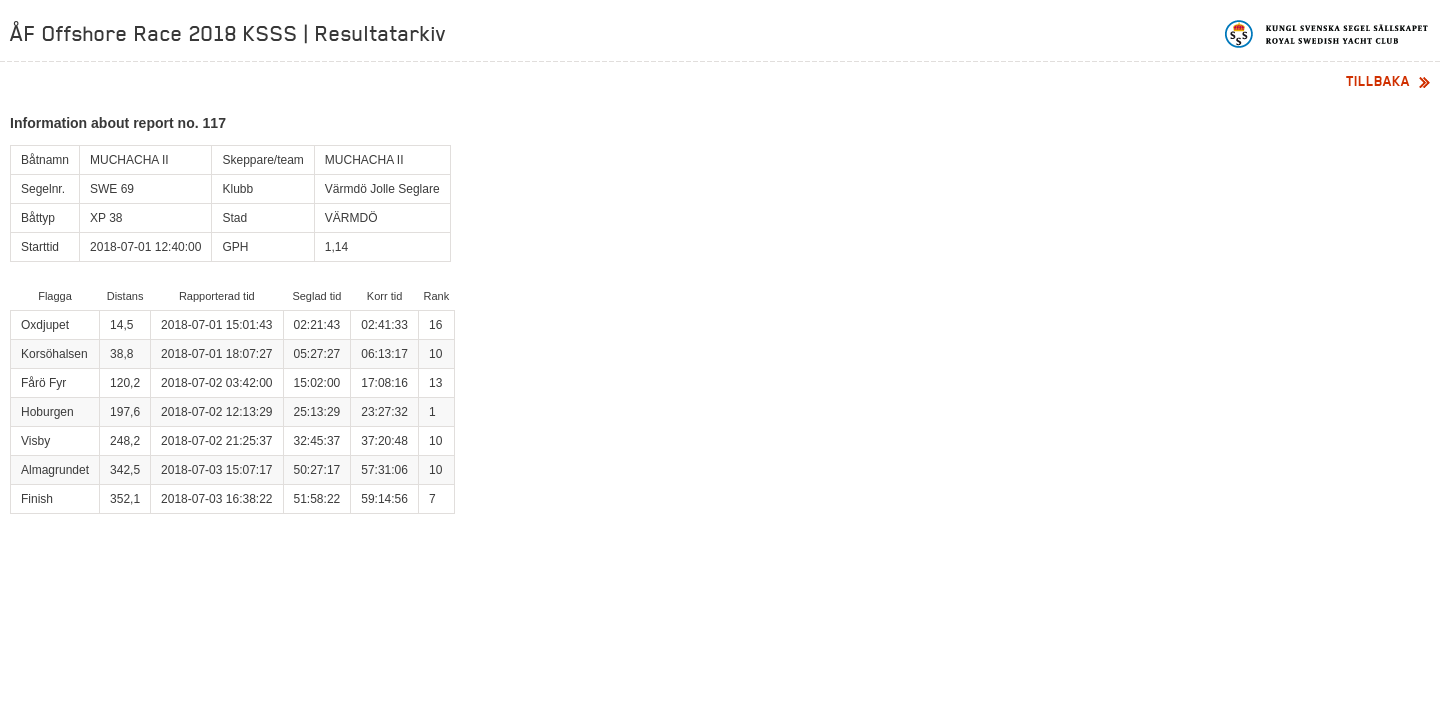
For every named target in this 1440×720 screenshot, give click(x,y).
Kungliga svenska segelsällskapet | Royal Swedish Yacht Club (1327, 34)
